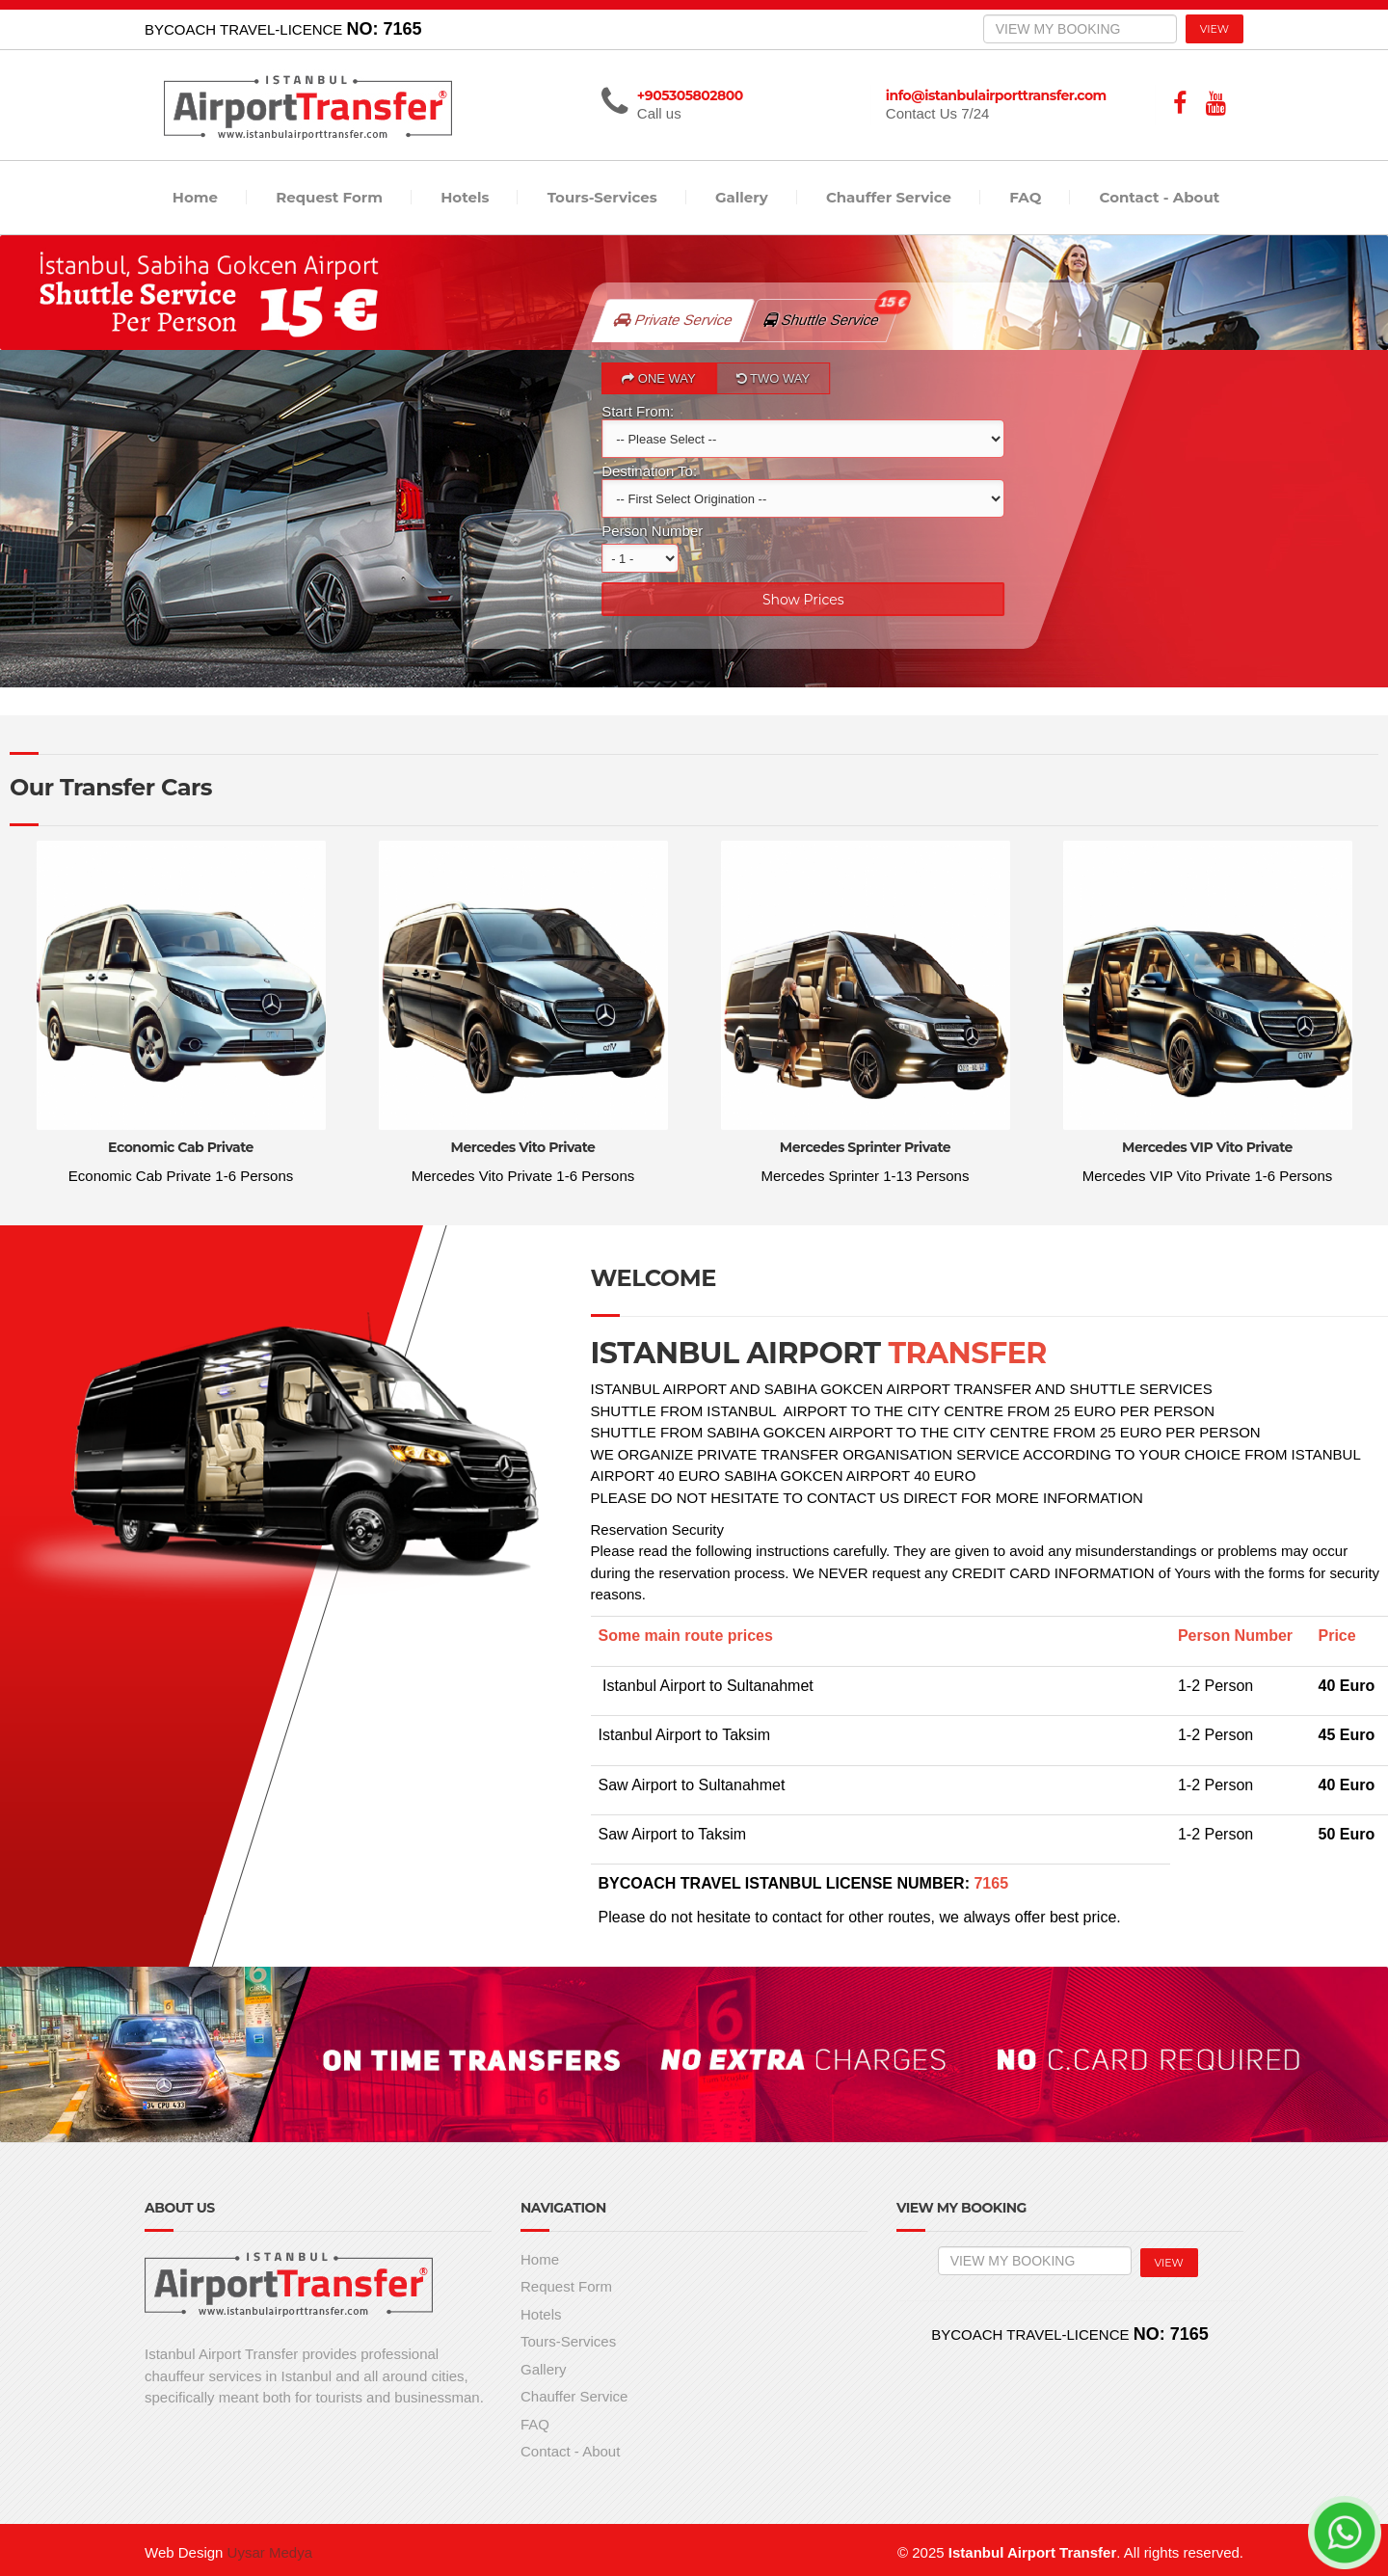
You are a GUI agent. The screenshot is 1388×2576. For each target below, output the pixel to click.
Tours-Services (602, 197)
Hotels (464, 197)
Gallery (741, 197)
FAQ (1025, 197)
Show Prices (803, 598)
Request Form (329, 197)
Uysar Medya (269, 2552)
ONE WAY (659, 378)
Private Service (673, 319)
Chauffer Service (888, 197)
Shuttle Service (832, 313)
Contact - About (1160, 197)
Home (195, 197)
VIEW (1214, 29)
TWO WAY (773, 378)
